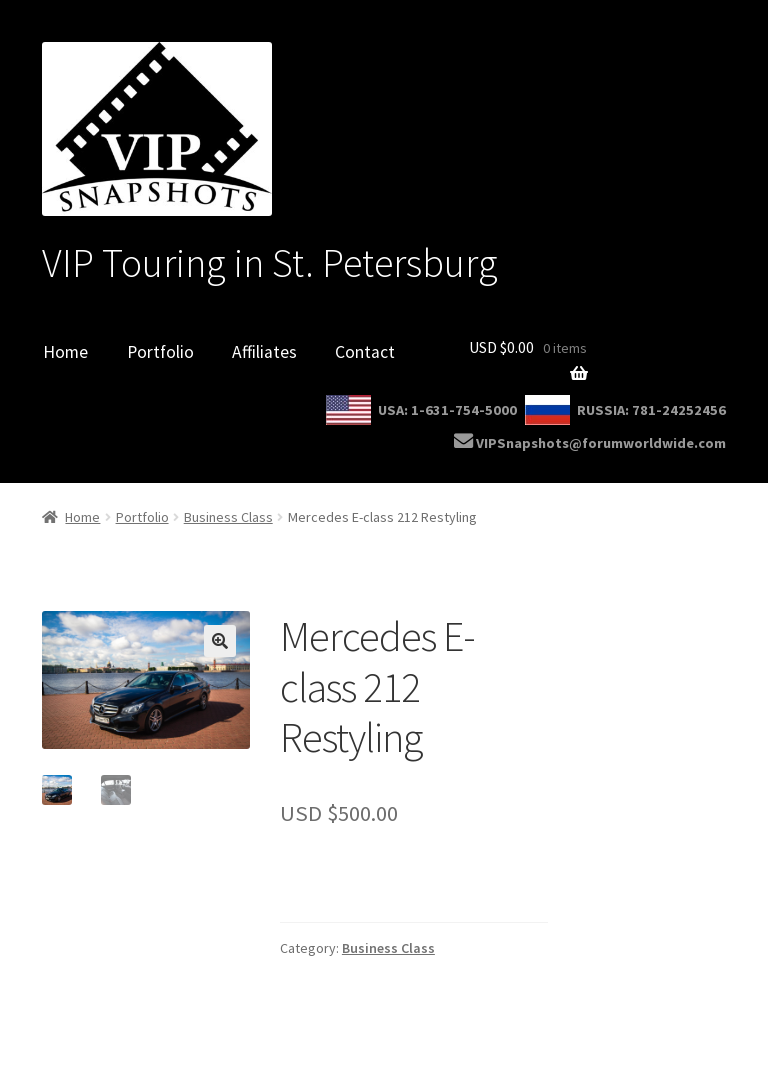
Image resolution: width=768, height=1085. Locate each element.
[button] (220, 641)
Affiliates (264, 352)
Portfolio (160, 352)
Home (65, 352)
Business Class (228, 517)
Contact (365, 352)
